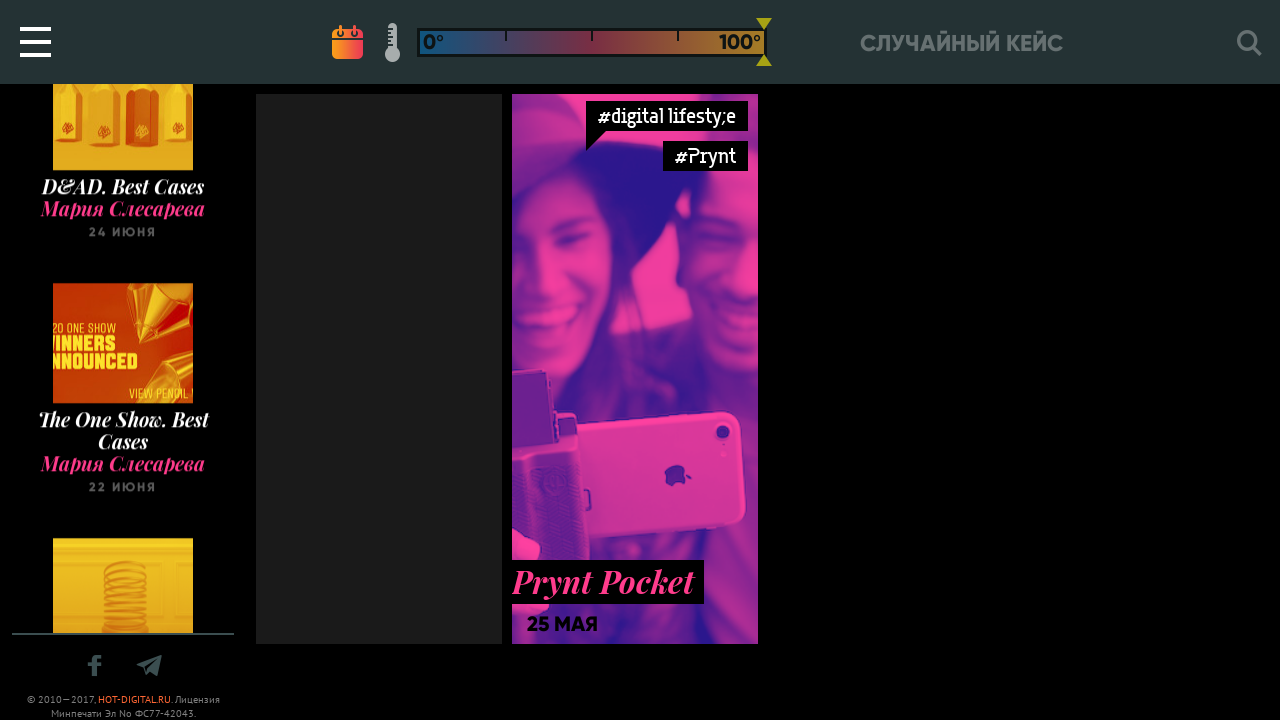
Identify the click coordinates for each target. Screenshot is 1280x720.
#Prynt (705, 155)
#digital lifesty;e (667, 115)
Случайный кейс (961, 43)
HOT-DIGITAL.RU (134, 699)
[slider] (764, 42)
